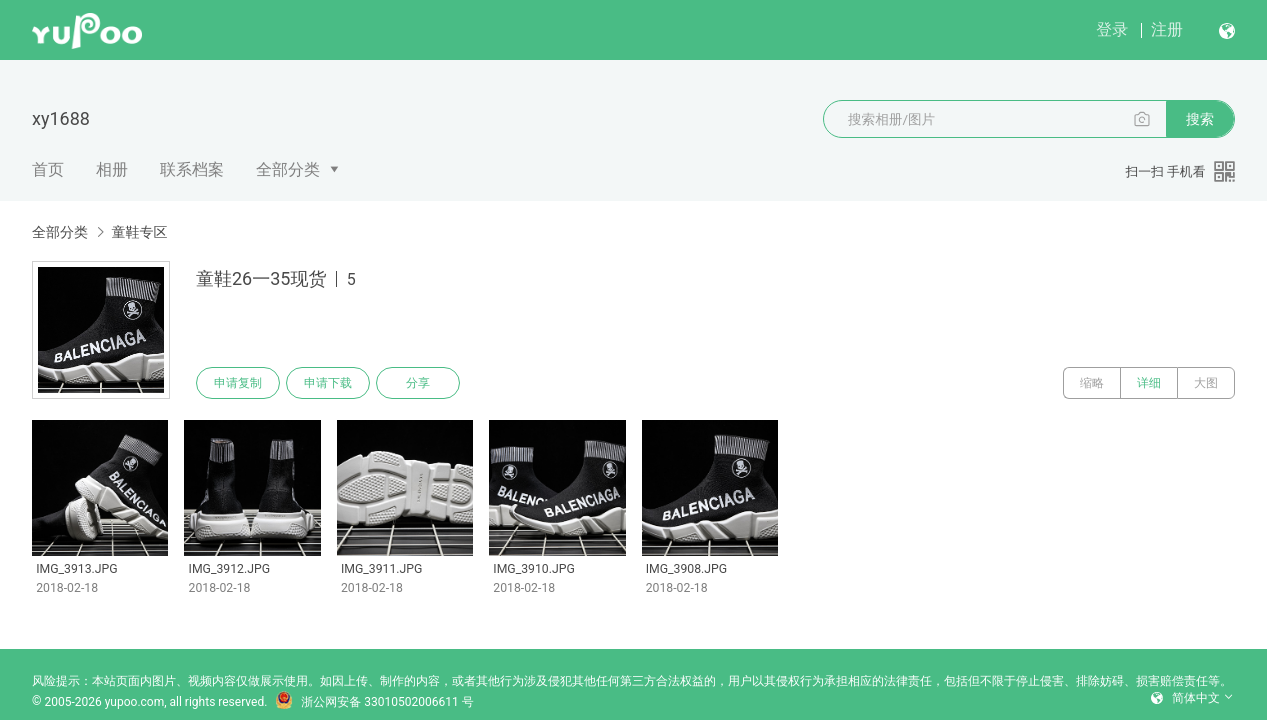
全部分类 (288, 169)
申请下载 (328, 383)
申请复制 (238, 383)
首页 (48, 169)
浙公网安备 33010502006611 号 (374, 702)
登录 (1112, 29)
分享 (418, 383)
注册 (1167, 29)
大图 (1206, 383)
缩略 (1092, 383)
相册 (112, 169)
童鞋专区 (139, 232)
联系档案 (192, 169)
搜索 (1200, 119)
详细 (1149, 383)
